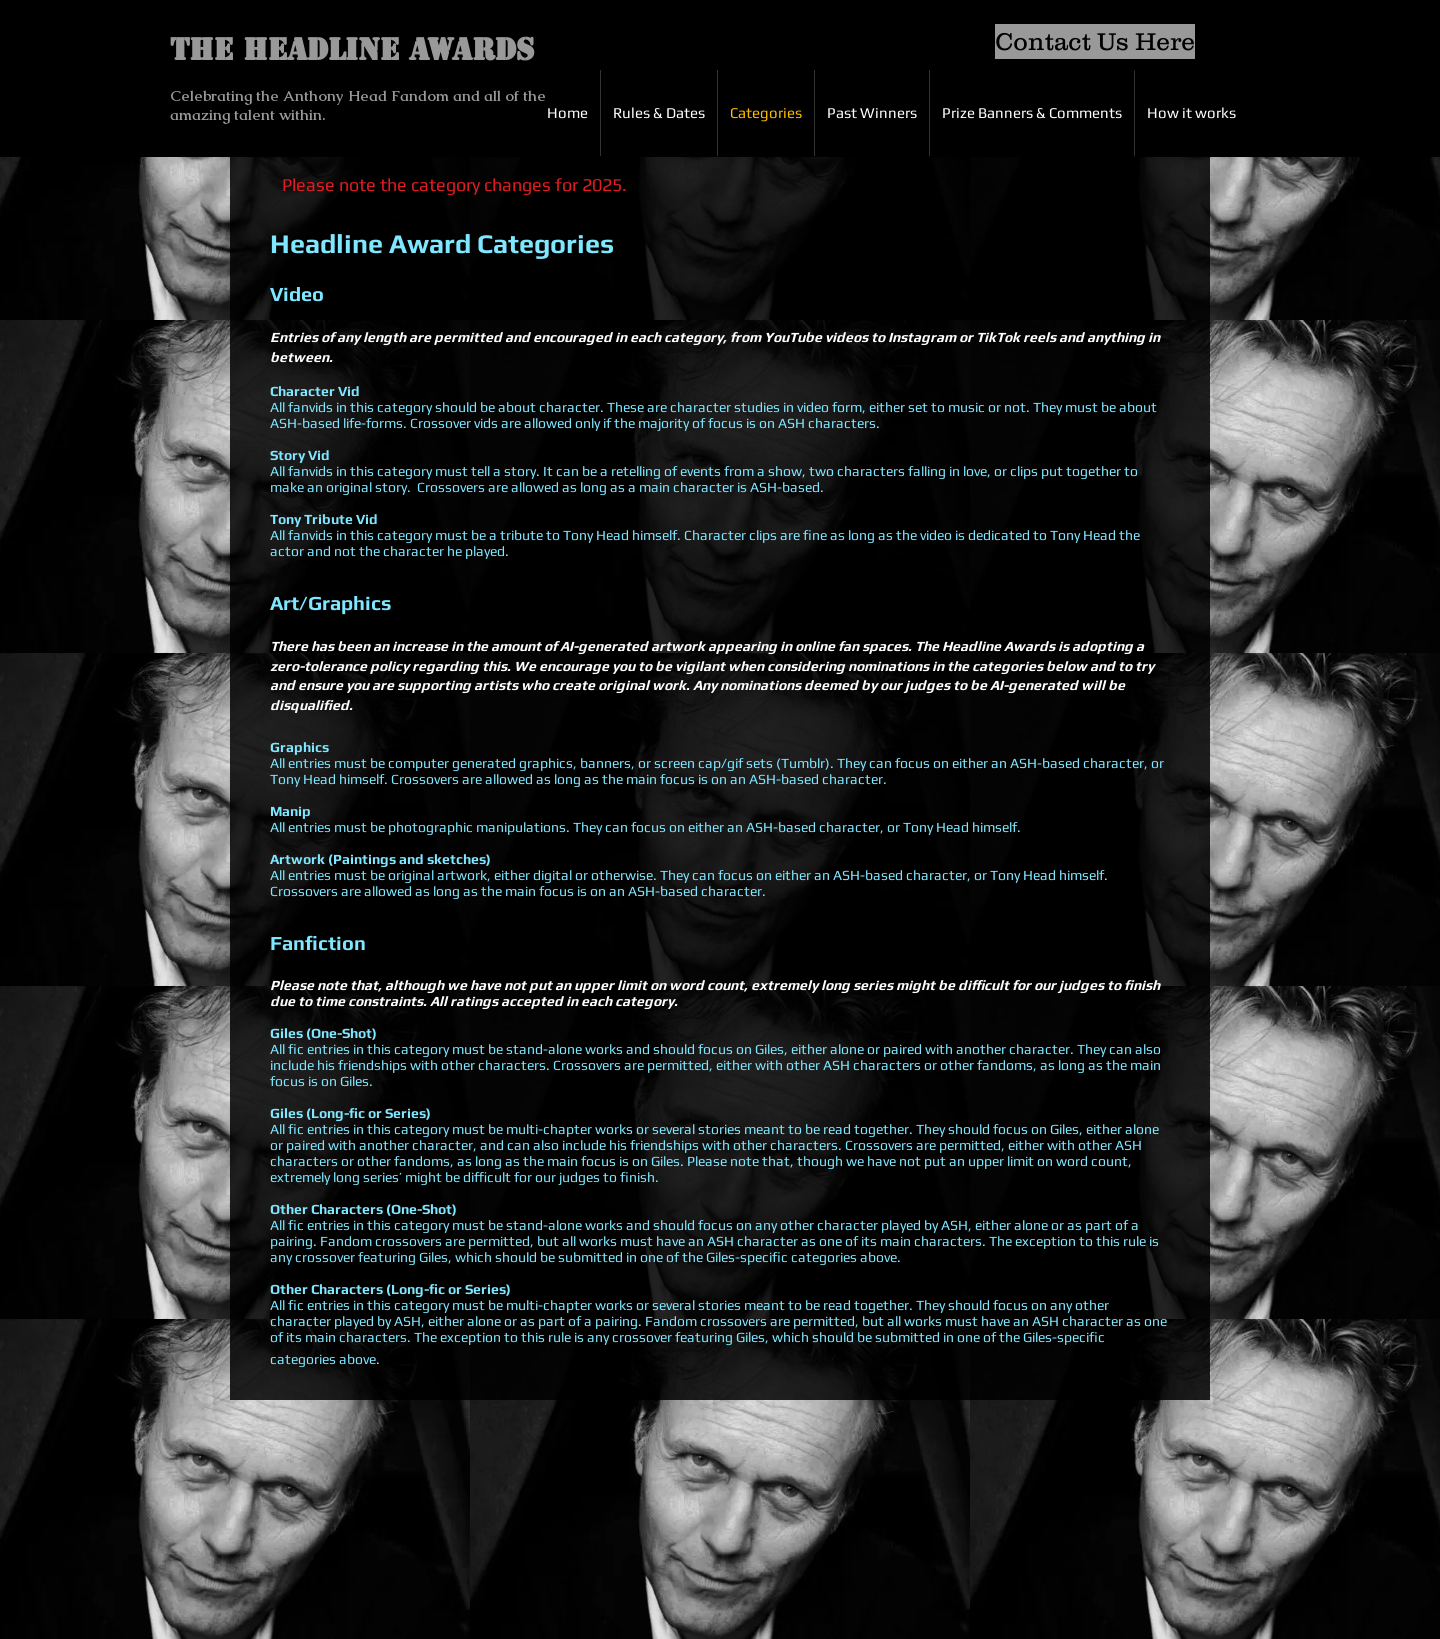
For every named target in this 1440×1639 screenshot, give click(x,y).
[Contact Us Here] (1095, 41)
